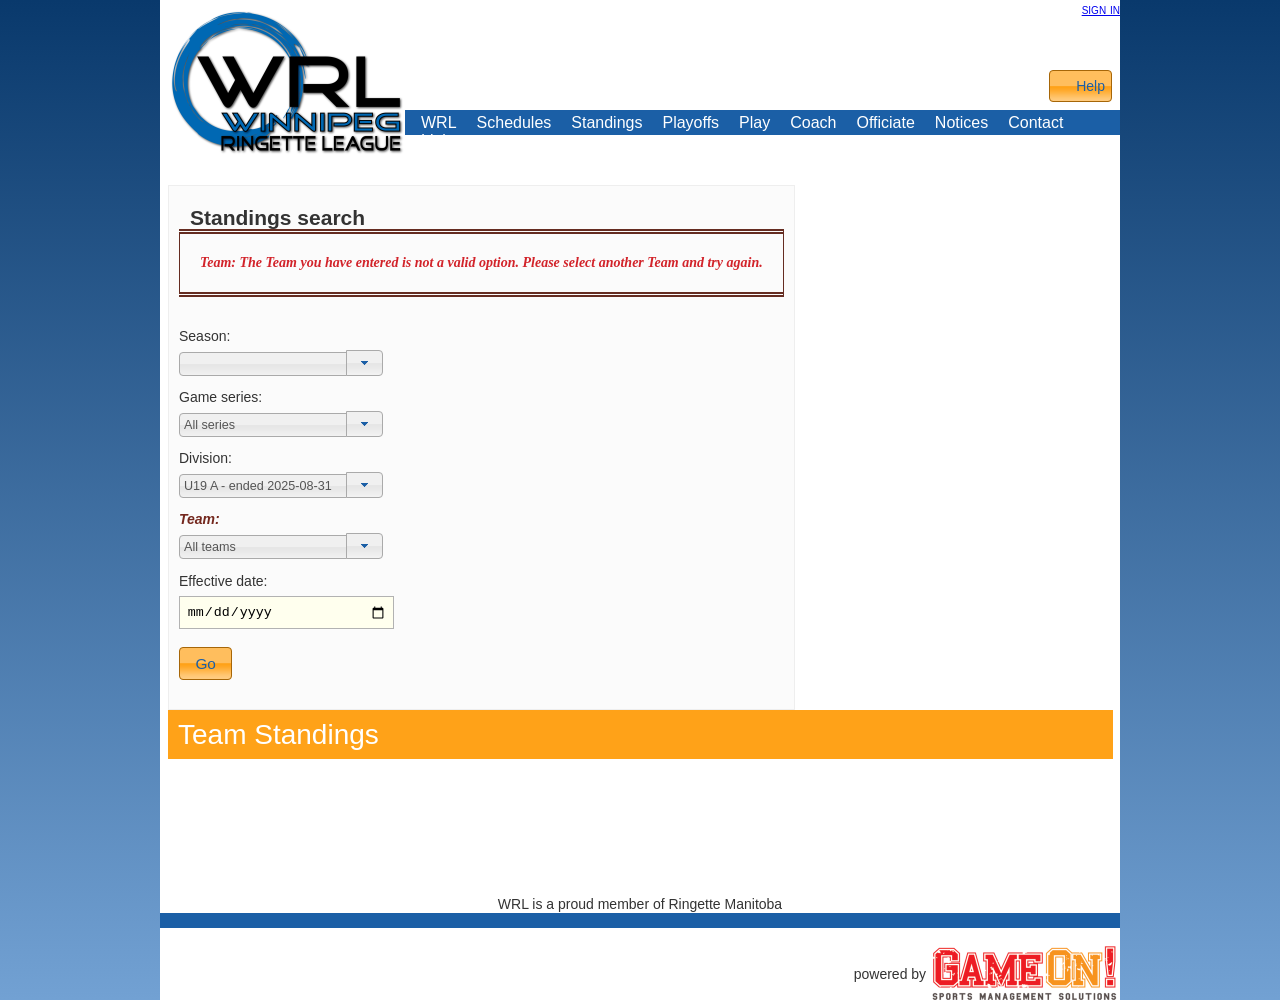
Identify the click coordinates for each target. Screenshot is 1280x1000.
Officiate (885, 123)
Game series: (220, 397)
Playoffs (690, 123)
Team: (199, 519)
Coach (813, 123)
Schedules (514, 123)
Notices (961, 122)
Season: (204, 336)
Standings (606, 123)
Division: (205, 458)
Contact (1035, 123)
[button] (364, 363)
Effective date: (223, 581)
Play (754, 123)
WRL (439, 123)
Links (439, 141)
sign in (1101, 9)
